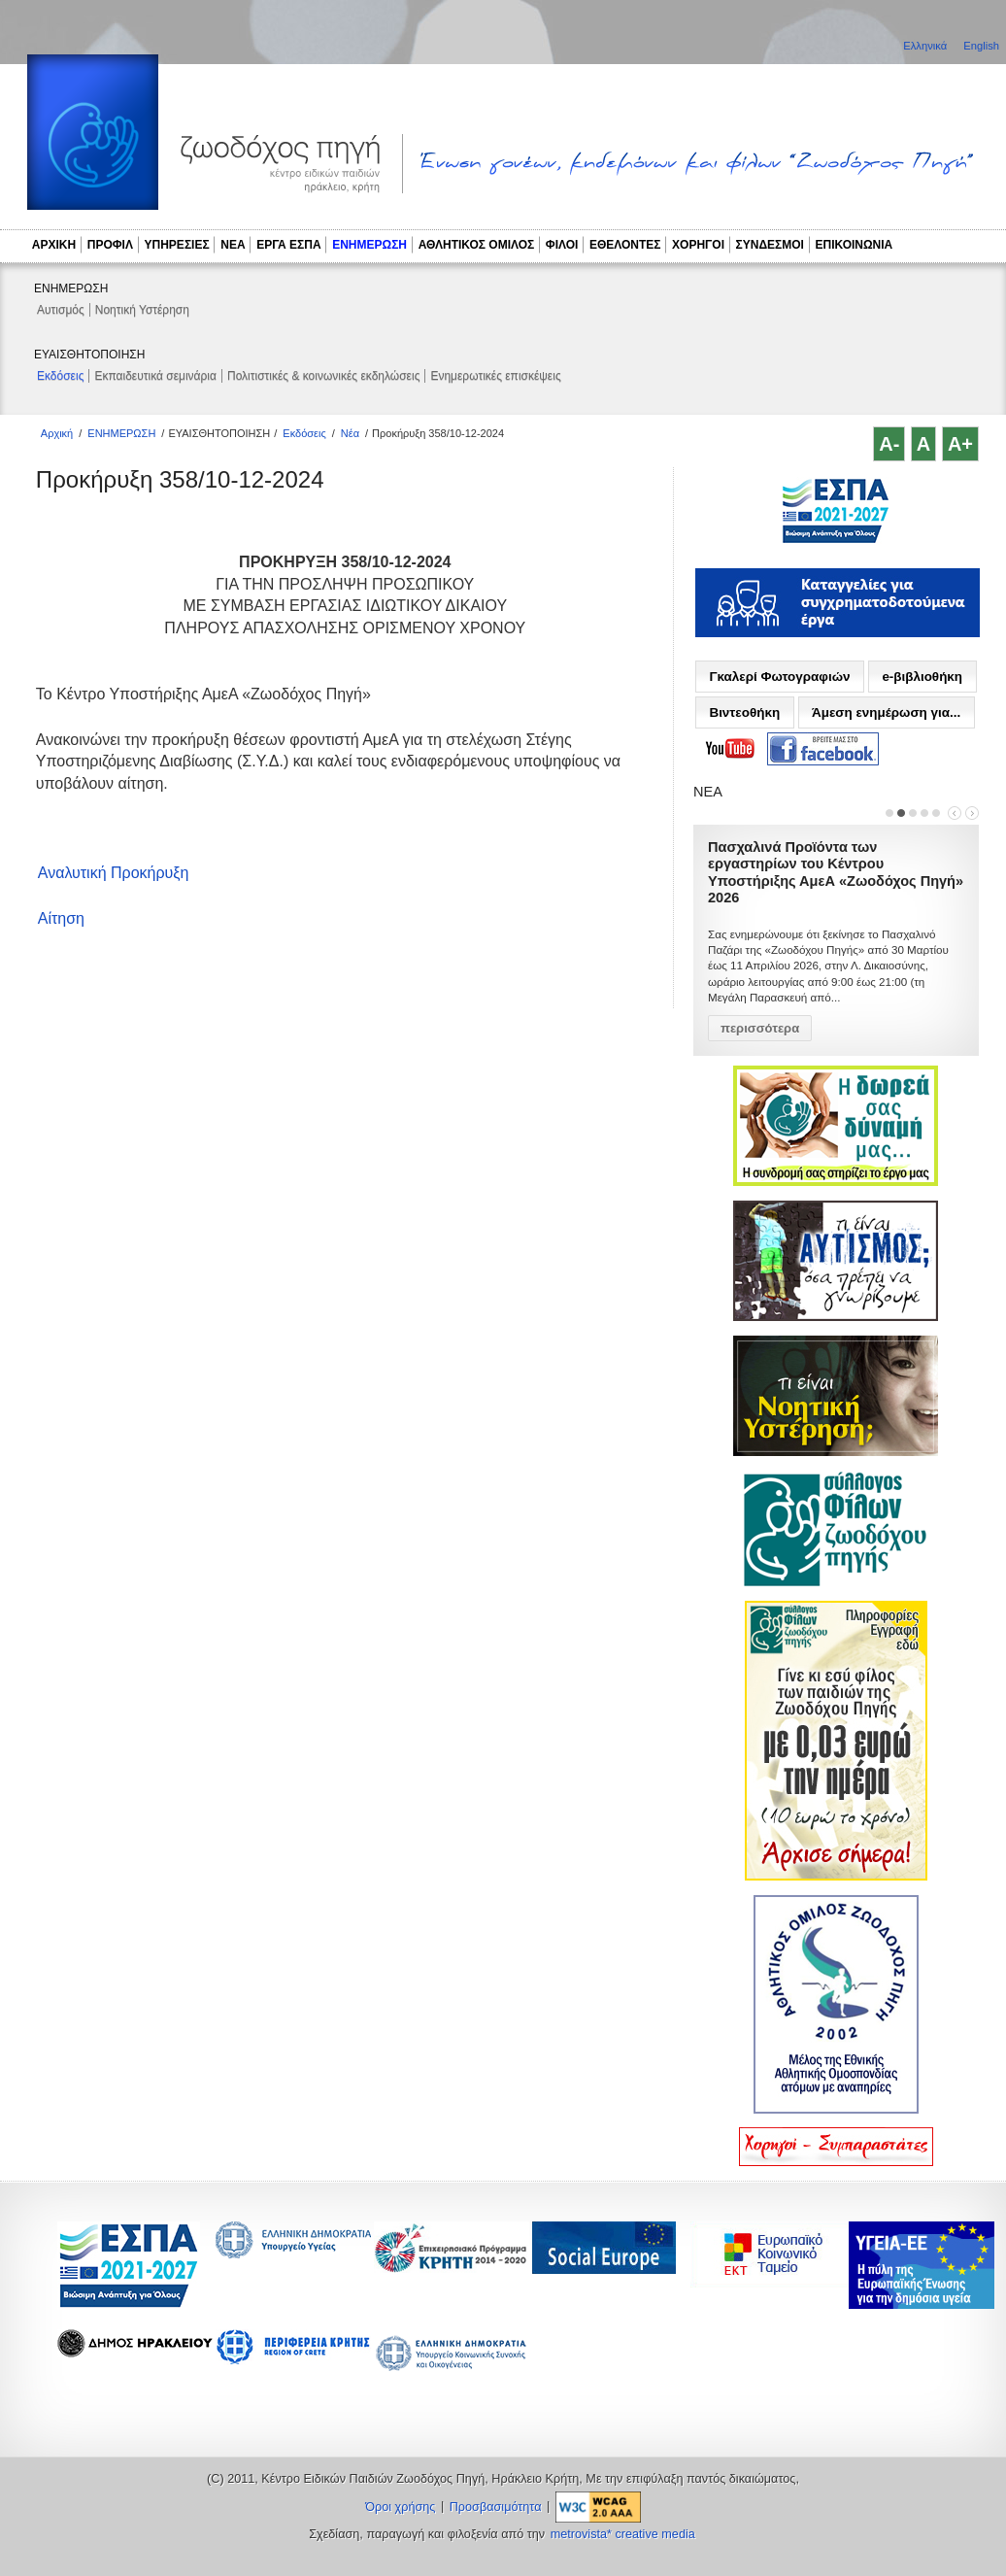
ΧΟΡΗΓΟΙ (698, 245)
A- (889, 444)
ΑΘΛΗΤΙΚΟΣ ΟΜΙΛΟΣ (477, 245)
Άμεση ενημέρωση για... (886, 712)
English (981, 45)
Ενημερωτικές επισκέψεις (495, 376)
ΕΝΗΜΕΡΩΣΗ (369, 245)
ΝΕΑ (232, 245)
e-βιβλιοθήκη (922, 676)
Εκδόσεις (60, 376)
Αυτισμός (60, 310)
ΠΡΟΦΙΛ (110, 245)
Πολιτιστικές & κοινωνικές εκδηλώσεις (323, 376)
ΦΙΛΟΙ (562, 245)
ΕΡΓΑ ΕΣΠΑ (288, 245)
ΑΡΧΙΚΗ (54, 245)
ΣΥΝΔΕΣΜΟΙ (770, 245)
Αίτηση (61, 918)
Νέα (350, 433)
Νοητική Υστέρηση (142, 310)
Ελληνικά (926, 45)
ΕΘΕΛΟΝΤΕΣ (625, 245)
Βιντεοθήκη (744, 712)
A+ (960, 444)
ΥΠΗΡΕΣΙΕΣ (177, 245)
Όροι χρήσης (400, 2507)
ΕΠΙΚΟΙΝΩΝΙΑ (854, 245)
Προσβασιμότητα (496, 2507)
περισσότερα (760, 1010)
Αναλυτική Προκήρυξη (113, 872)
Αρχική (57, 433)
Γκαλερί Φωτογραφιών (779, 676)
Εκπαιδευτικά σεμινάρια (155, 376)
